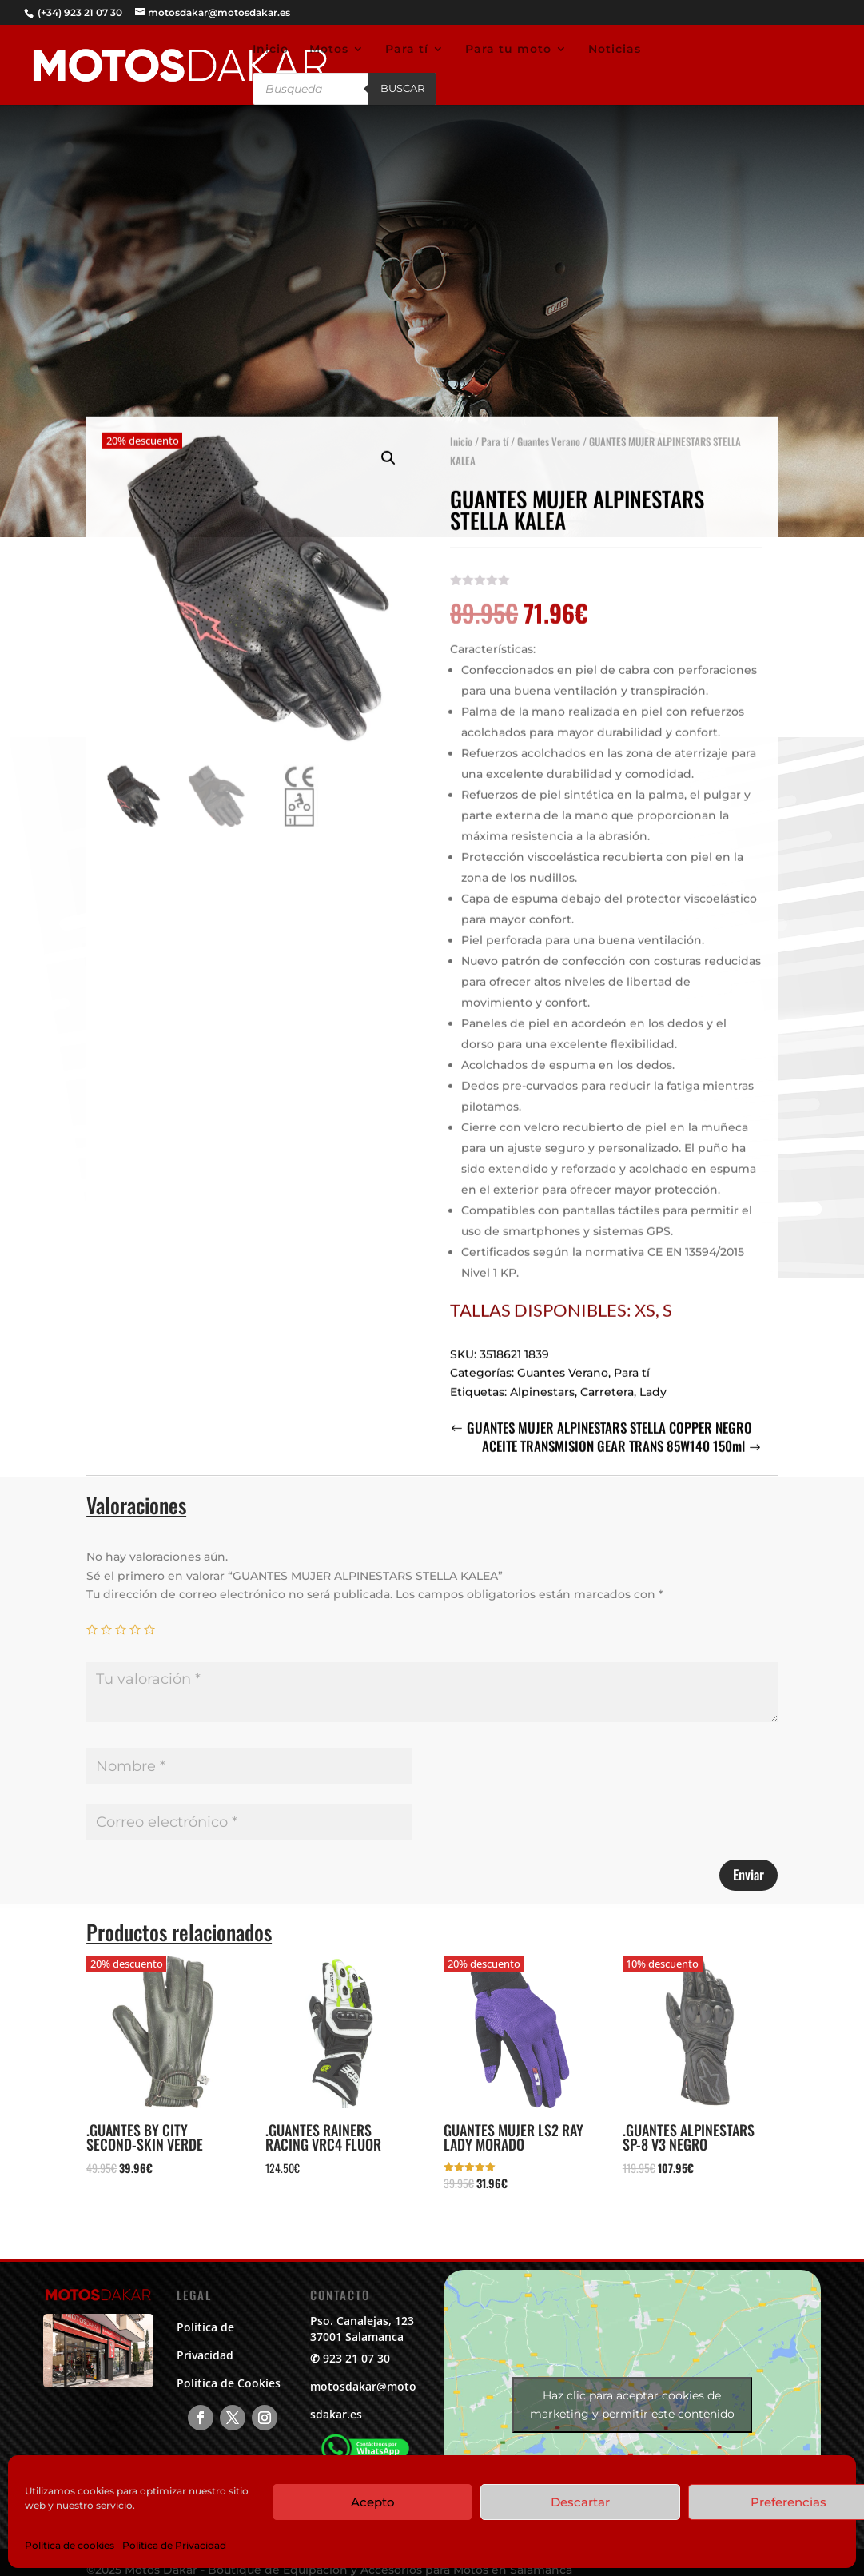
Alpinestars (542, 1377)
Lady (653, 1377)
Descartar (580, 2502)
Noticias (614, 49)
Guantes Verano (548, 426)
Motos (328, 49)
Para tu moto (508, 49)
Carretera (607, 1377)
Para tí (406, 49)
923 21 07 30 (356, 2358)
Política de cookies (69, 2545)
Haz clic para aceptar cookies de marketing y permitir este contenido (632, 2404)
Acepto (373, 2502)
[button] (388, 443)
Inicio (271, 49)
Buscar (402, 88)
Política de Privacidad (174, 2545)
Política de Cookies (229, 2383)
